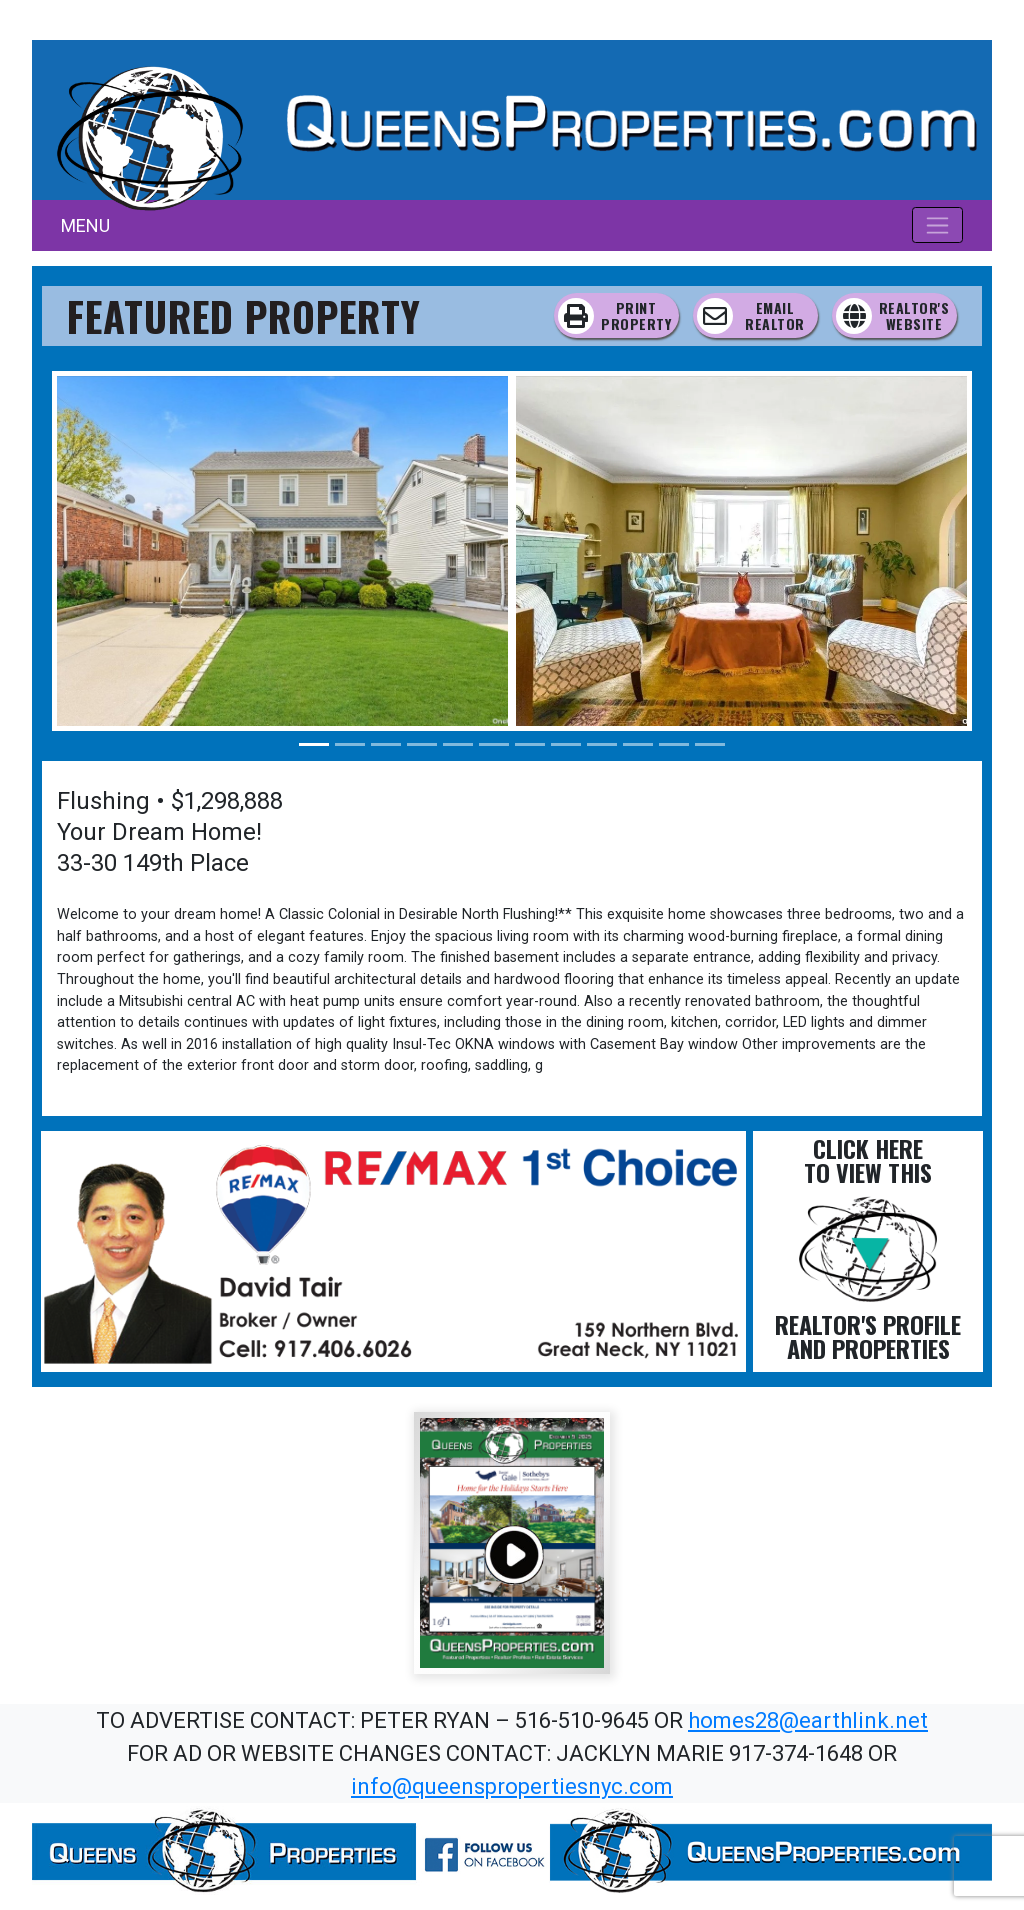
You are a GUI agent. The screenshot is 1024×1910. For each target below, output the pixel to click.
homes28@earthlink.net (808, 1720)
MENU (85, 225)
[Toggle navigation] (937, 225)
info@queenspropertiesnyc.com (512, 1786)
